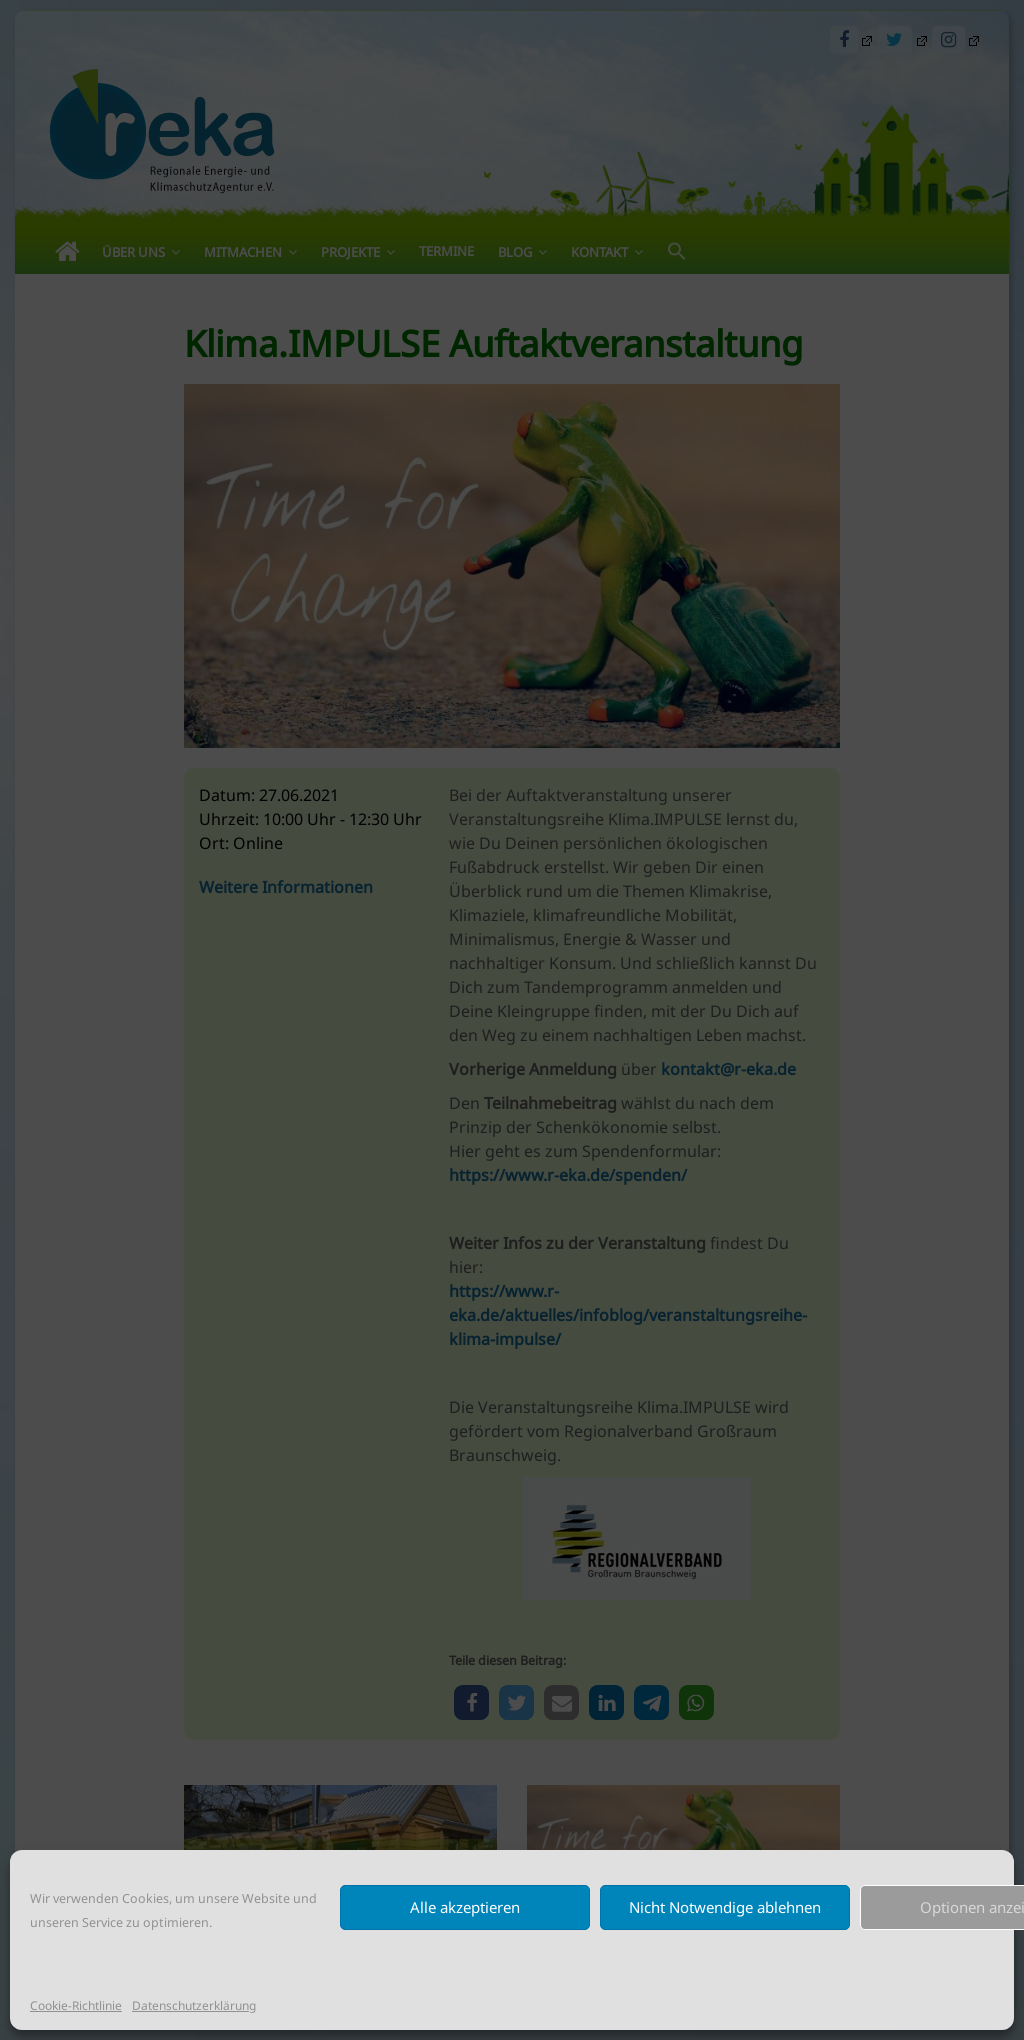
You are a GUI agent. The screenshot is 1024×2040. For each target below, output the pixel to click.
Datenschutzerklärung (194, 2005)
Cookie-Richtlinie (76, 2005)
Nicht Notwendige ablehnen (725, 1907)
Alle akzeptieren (465, 1907)
